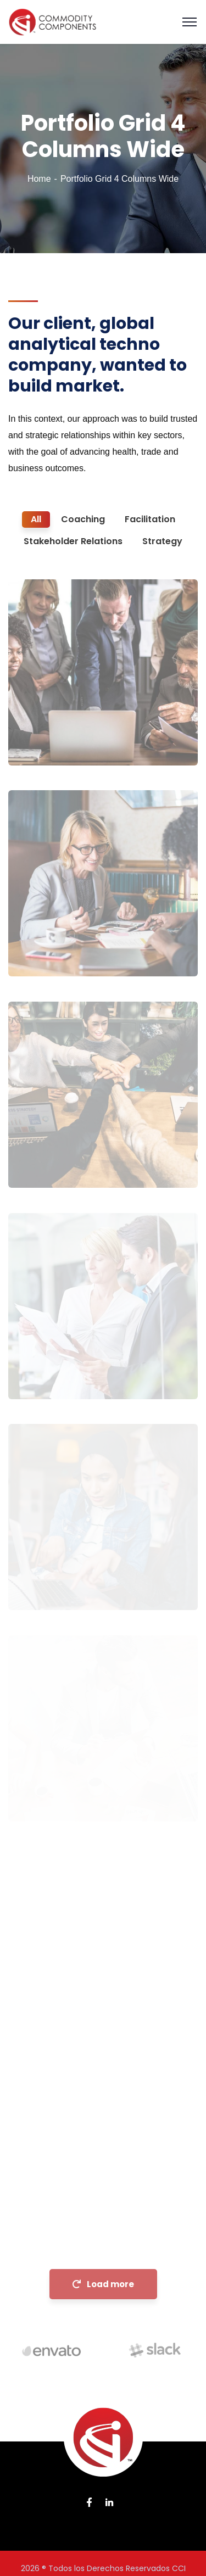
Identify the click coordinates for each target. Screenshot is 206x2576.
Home (39, 178)
